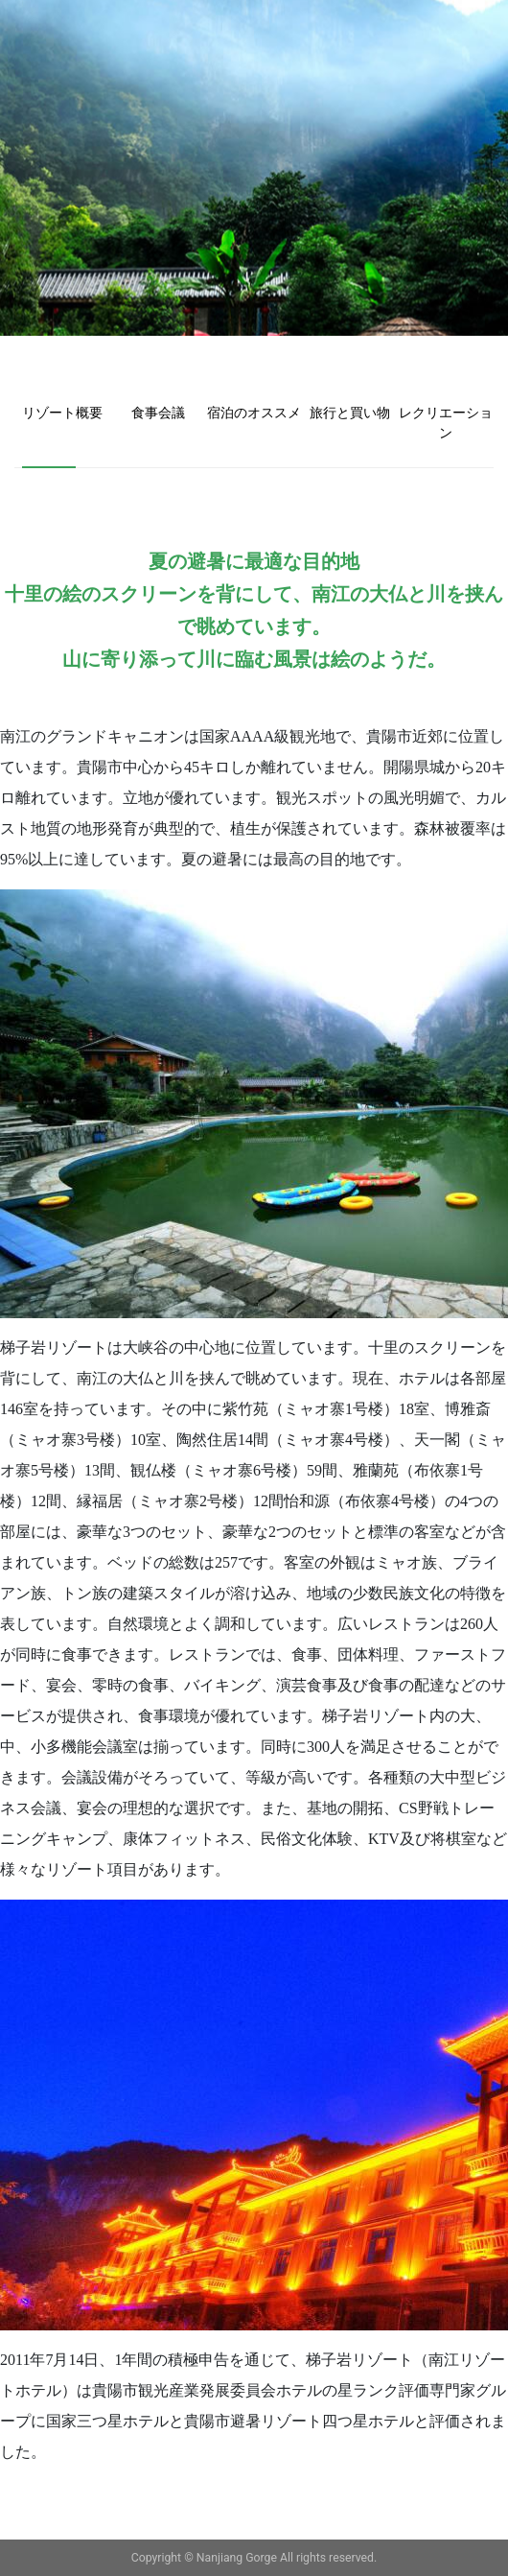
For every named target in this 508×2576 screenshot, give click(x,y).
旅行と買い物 (350, 412)
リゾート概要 (62, 412)
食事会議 (158, 412)
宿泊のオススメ (254, 412)
